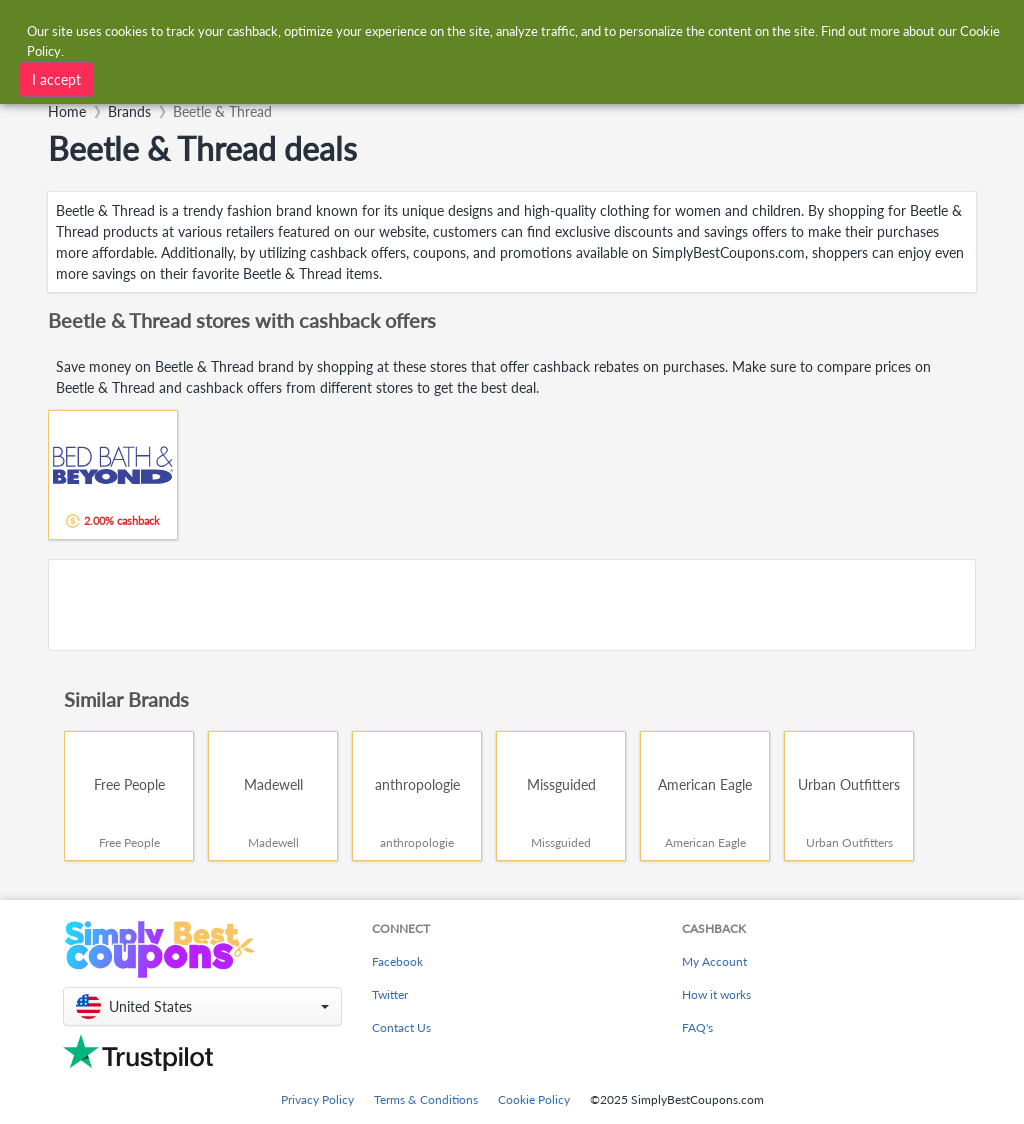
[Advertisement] (512, 605)
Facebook (397, 961)
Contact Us (401, 1027)
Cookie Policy (534, 1099)
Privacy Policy (317, 1099)
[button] (202, 1006)
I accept (56, 79)
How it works (716, 994)
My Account (714, 961)
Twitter (390, 994)
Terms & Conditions (426, 1099)
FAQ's (697, 1027)
